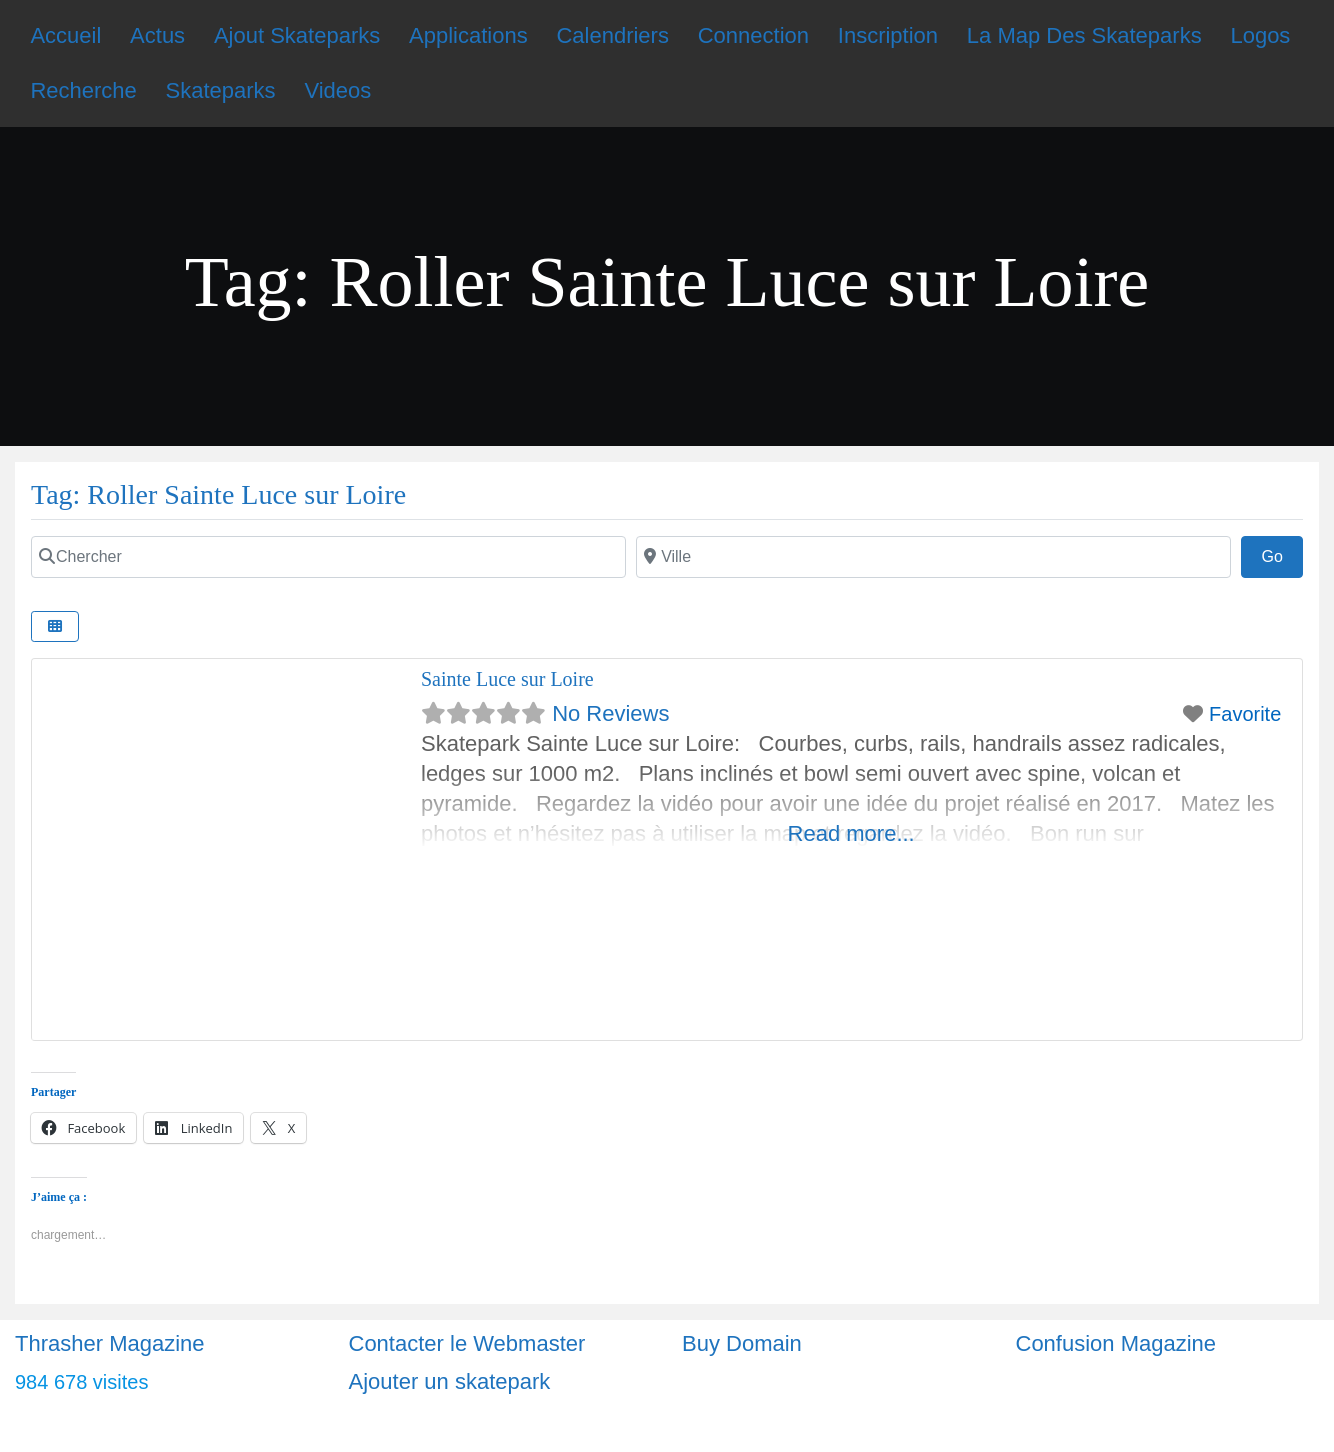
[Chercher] (328, 557)
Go (1282, 554)
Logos (1260, 35)
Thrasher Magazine (110, 1343)
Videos (337, 90)
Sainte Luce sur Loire (507, 679)
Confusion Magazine (1116, 1343)
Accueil (65, 35)
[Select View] (55, 626)
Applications (468, 35)
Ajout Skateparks (297, 35)
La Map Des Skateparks (1084, 35)
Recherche (83, 90)
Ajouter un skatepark (450, 1381)
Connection (753, 35)
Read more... (851, 833)
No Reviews (610, 713)
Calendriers (612, 35)
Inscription (888, 35)
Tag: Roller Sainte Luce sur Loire (218, 494)
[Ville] (933, 557)
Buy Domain (742, 1343)
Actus (157, 35)
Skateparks (221, 90)
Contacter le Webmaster (467, 1343)
